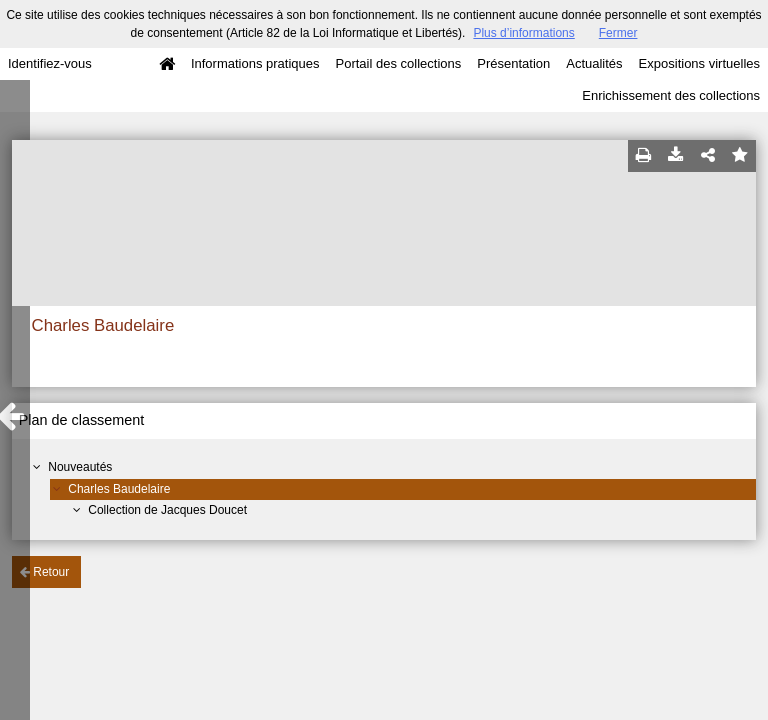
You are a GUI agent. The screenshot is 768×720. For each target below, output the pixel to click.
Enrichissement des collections (671, 95)
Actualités (594, 63)
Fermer (618, 33)
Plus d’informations (523, 33)
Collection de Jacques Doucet (167, 510)
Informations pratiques (255, 63)
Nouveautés (80, 467)
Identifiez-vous (50, 63)
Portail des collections (399, 63)
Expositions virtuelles (699, 63)
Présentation (513, 63)
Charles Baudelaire (119, 489)
